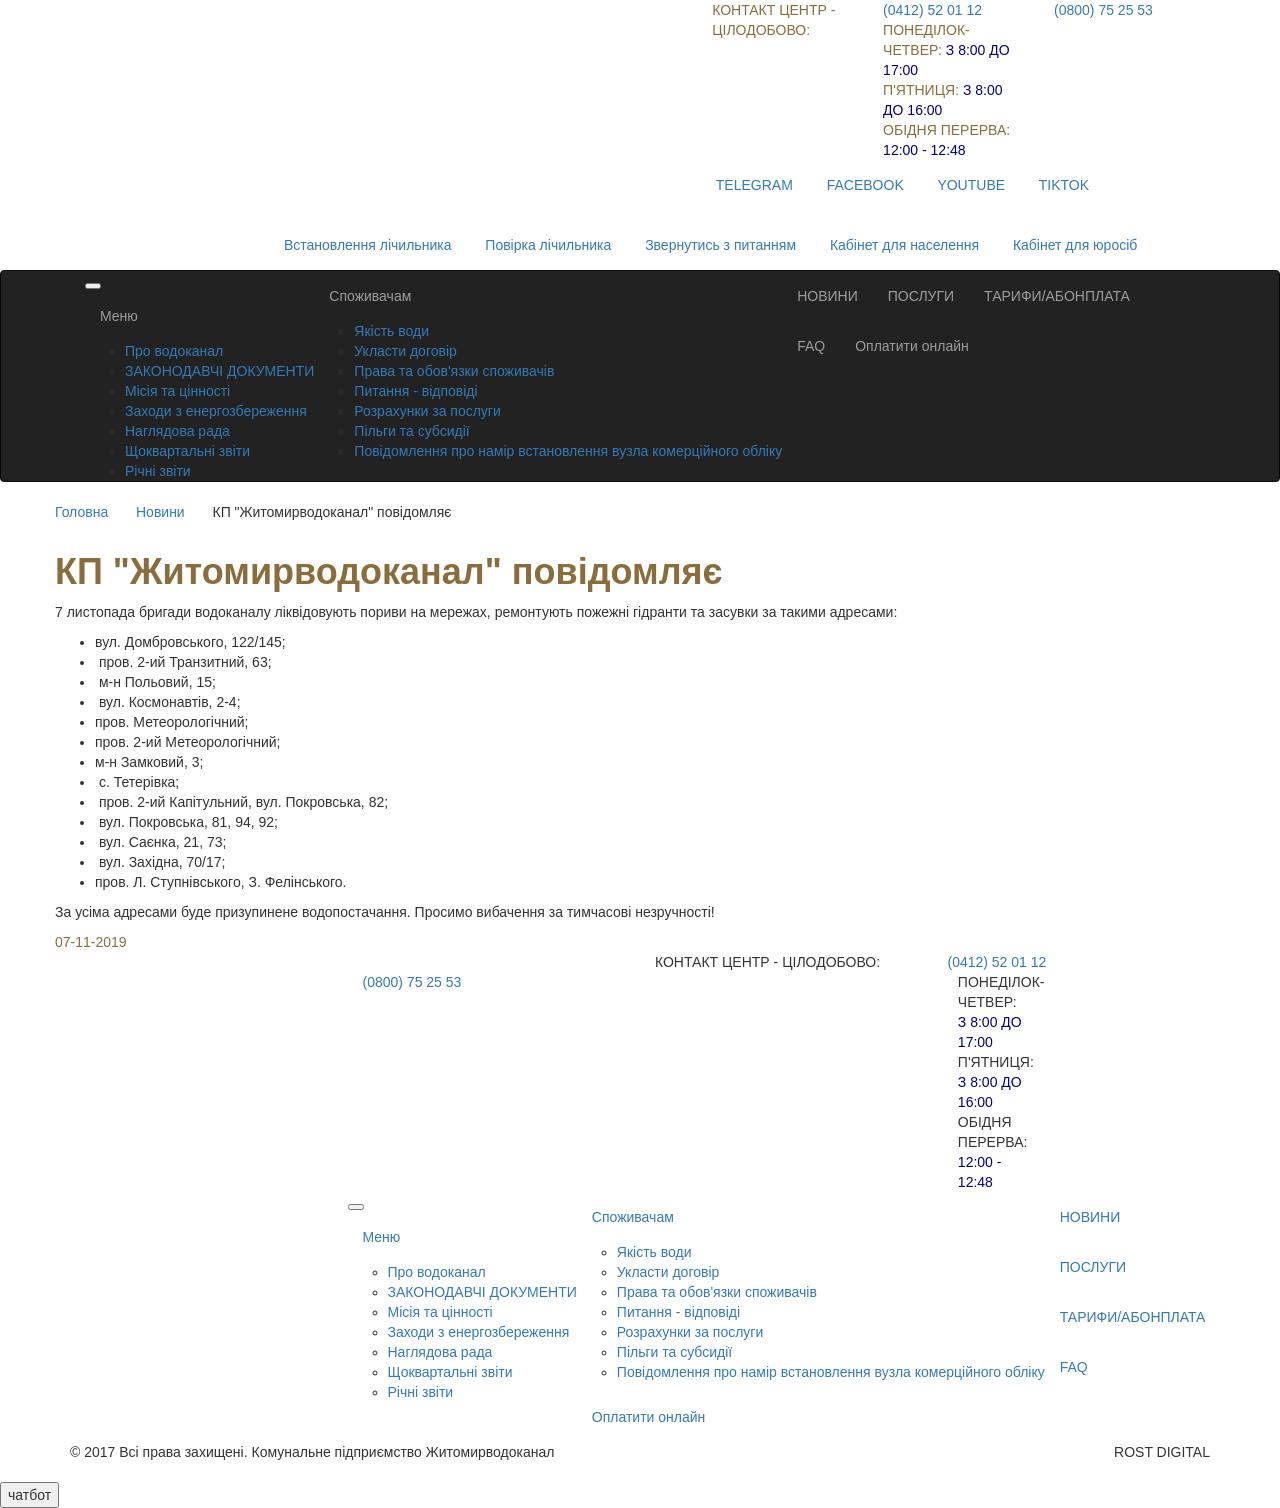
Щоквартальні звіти (187, 451)
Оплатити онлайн (912, 346)
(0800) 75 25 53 (1103, 10)
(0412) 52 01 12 (932, 10)
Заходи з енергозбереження (216, 411)
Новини (160, 512)
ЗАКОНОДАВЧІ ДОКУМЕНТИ (219, 371)
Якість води (391, 331)
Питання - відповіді (415, 391)
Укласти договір (405, 351)
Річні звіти (158, 471)
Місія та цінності (177, 391)
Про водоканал (174, 351)
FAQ (811, 346)
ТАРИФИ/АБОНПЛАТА (1057, 296)
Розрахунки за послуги (427, 411)
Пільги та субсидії (411, 431)
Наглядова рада (177, 431)
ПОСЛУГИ (921, 296)
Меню (119, 316)
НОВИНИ (827, 296)
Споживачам (370, 296)
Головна (81, 512)
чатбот (29, 1495)
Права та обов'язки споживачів (454, 371)
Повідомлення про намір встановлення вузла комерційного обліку (568, 451)
